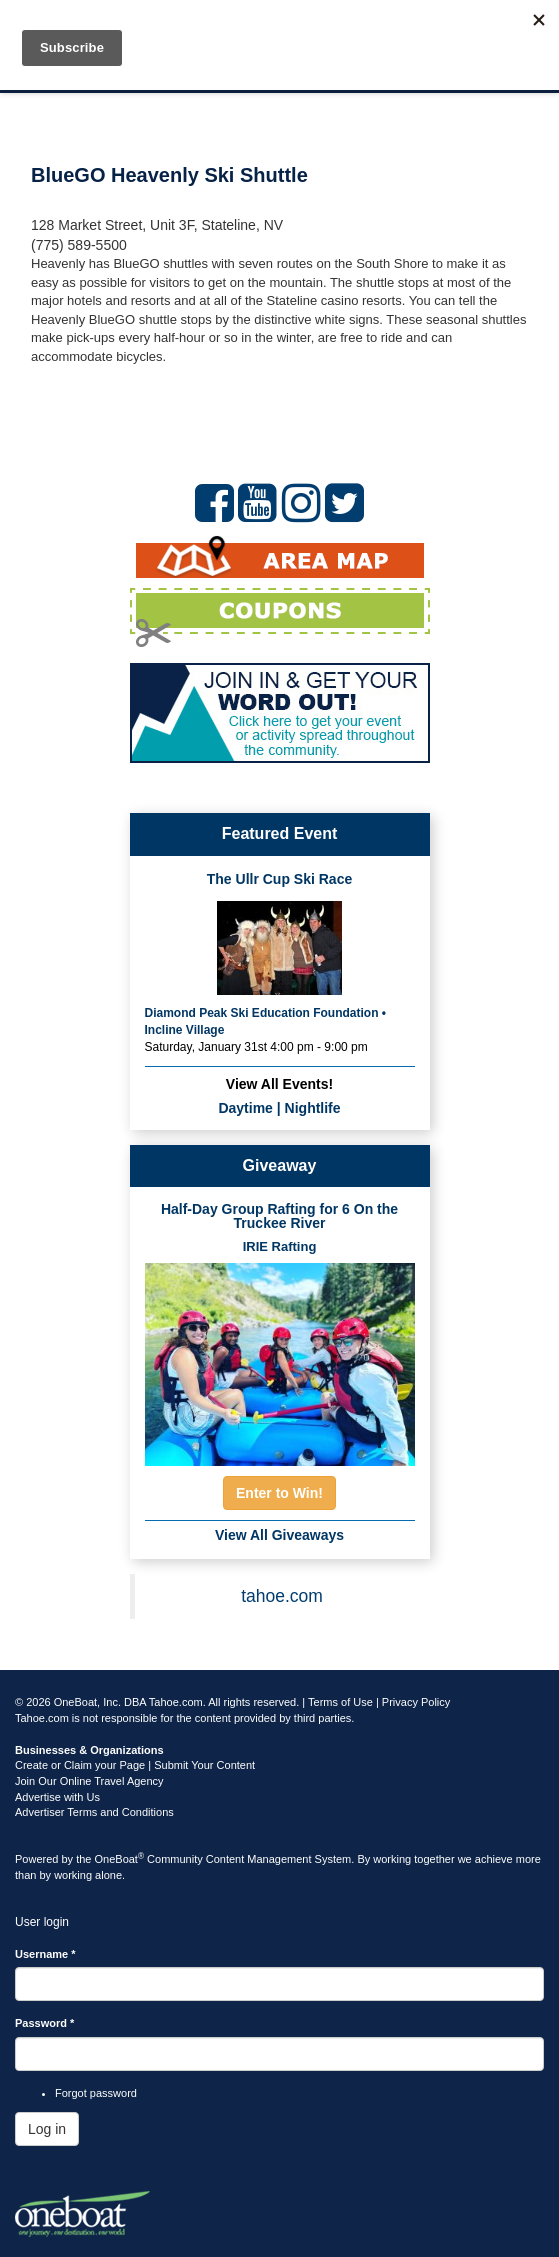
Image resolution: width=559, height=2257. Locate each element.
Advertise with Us (57, 1797)
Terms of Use (340, 1702)
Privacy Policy (416, 1702)
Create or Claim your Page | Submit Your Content (135, 1765)
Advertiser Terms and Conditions (94, 1812)
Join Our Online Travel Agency (89, 1781)
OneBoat (120, 1859)
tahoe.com (282, 1596)
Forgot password (96, 2093)
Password (44, 2023)
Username (45, 1954)
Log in (47, 2129)
